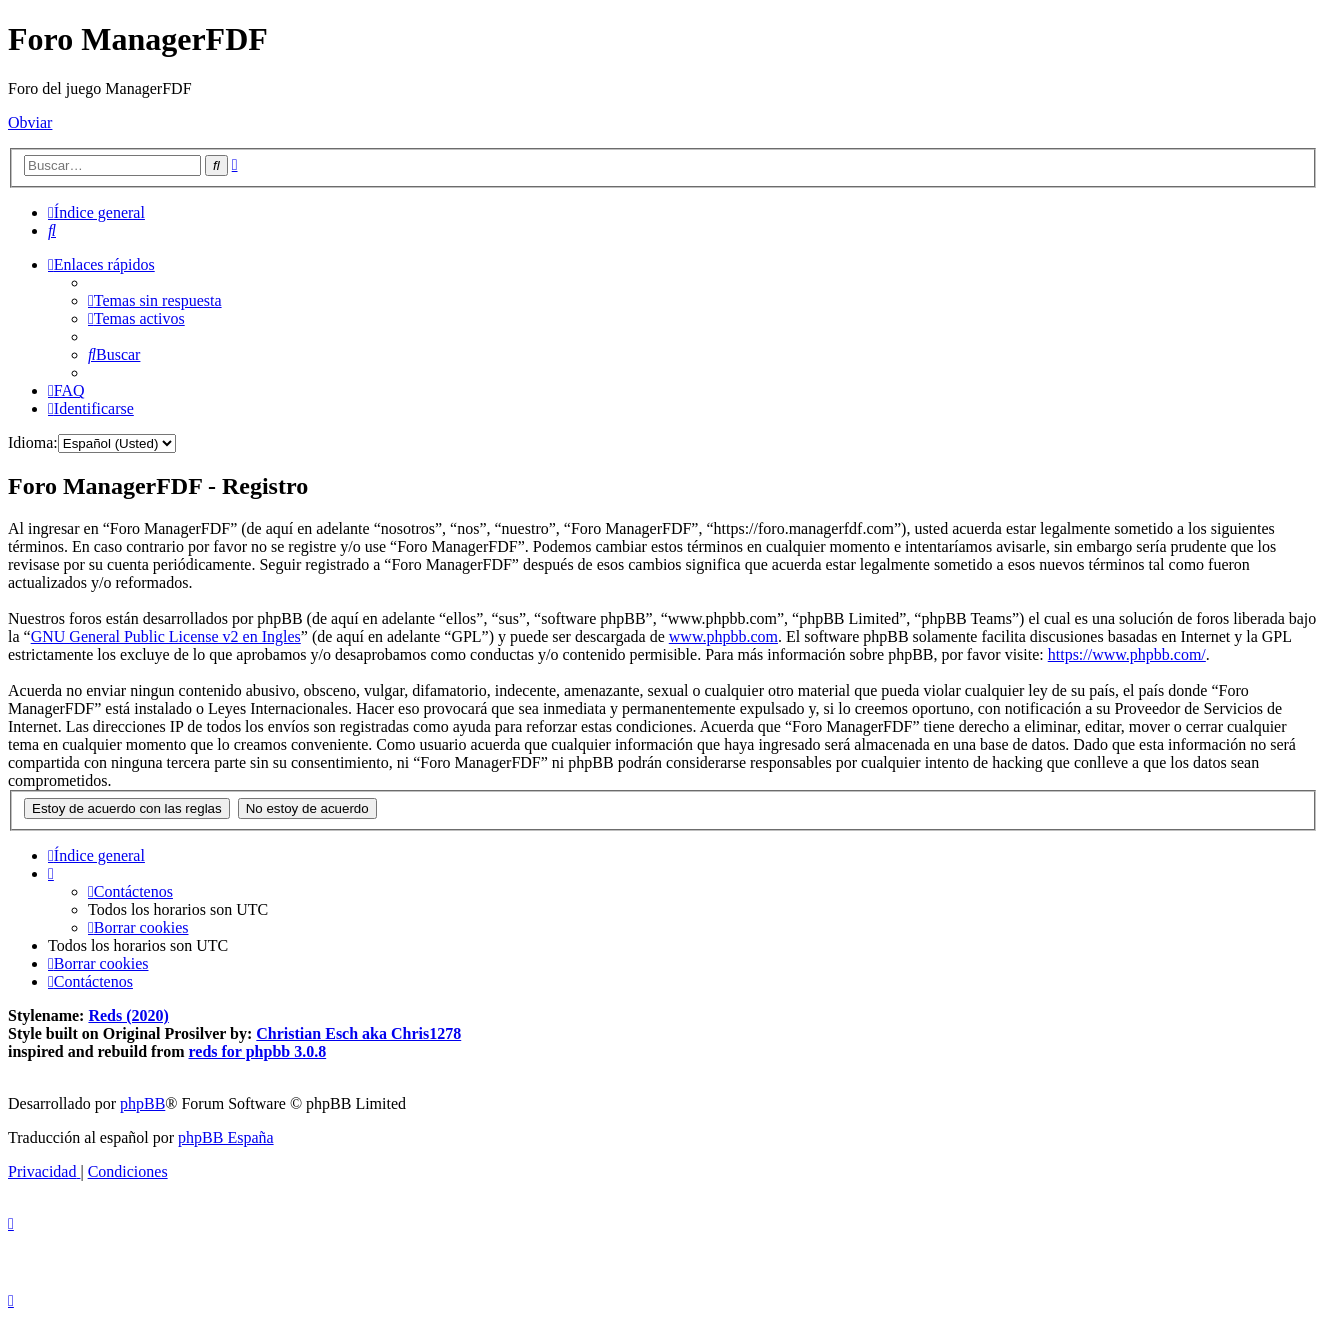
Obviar (30, 122)
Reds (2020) (128, 1015)
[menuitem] (52, 230)
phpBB (142, 1103)
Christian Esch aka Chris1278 (358, 1033)
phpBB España (226, 1137)
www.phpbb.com (723, 636)
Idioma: (33, 442)
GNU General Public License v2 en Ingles (166, 636)
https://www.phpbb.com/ (1127, 654)
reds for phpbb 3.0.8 (258, 1051)
